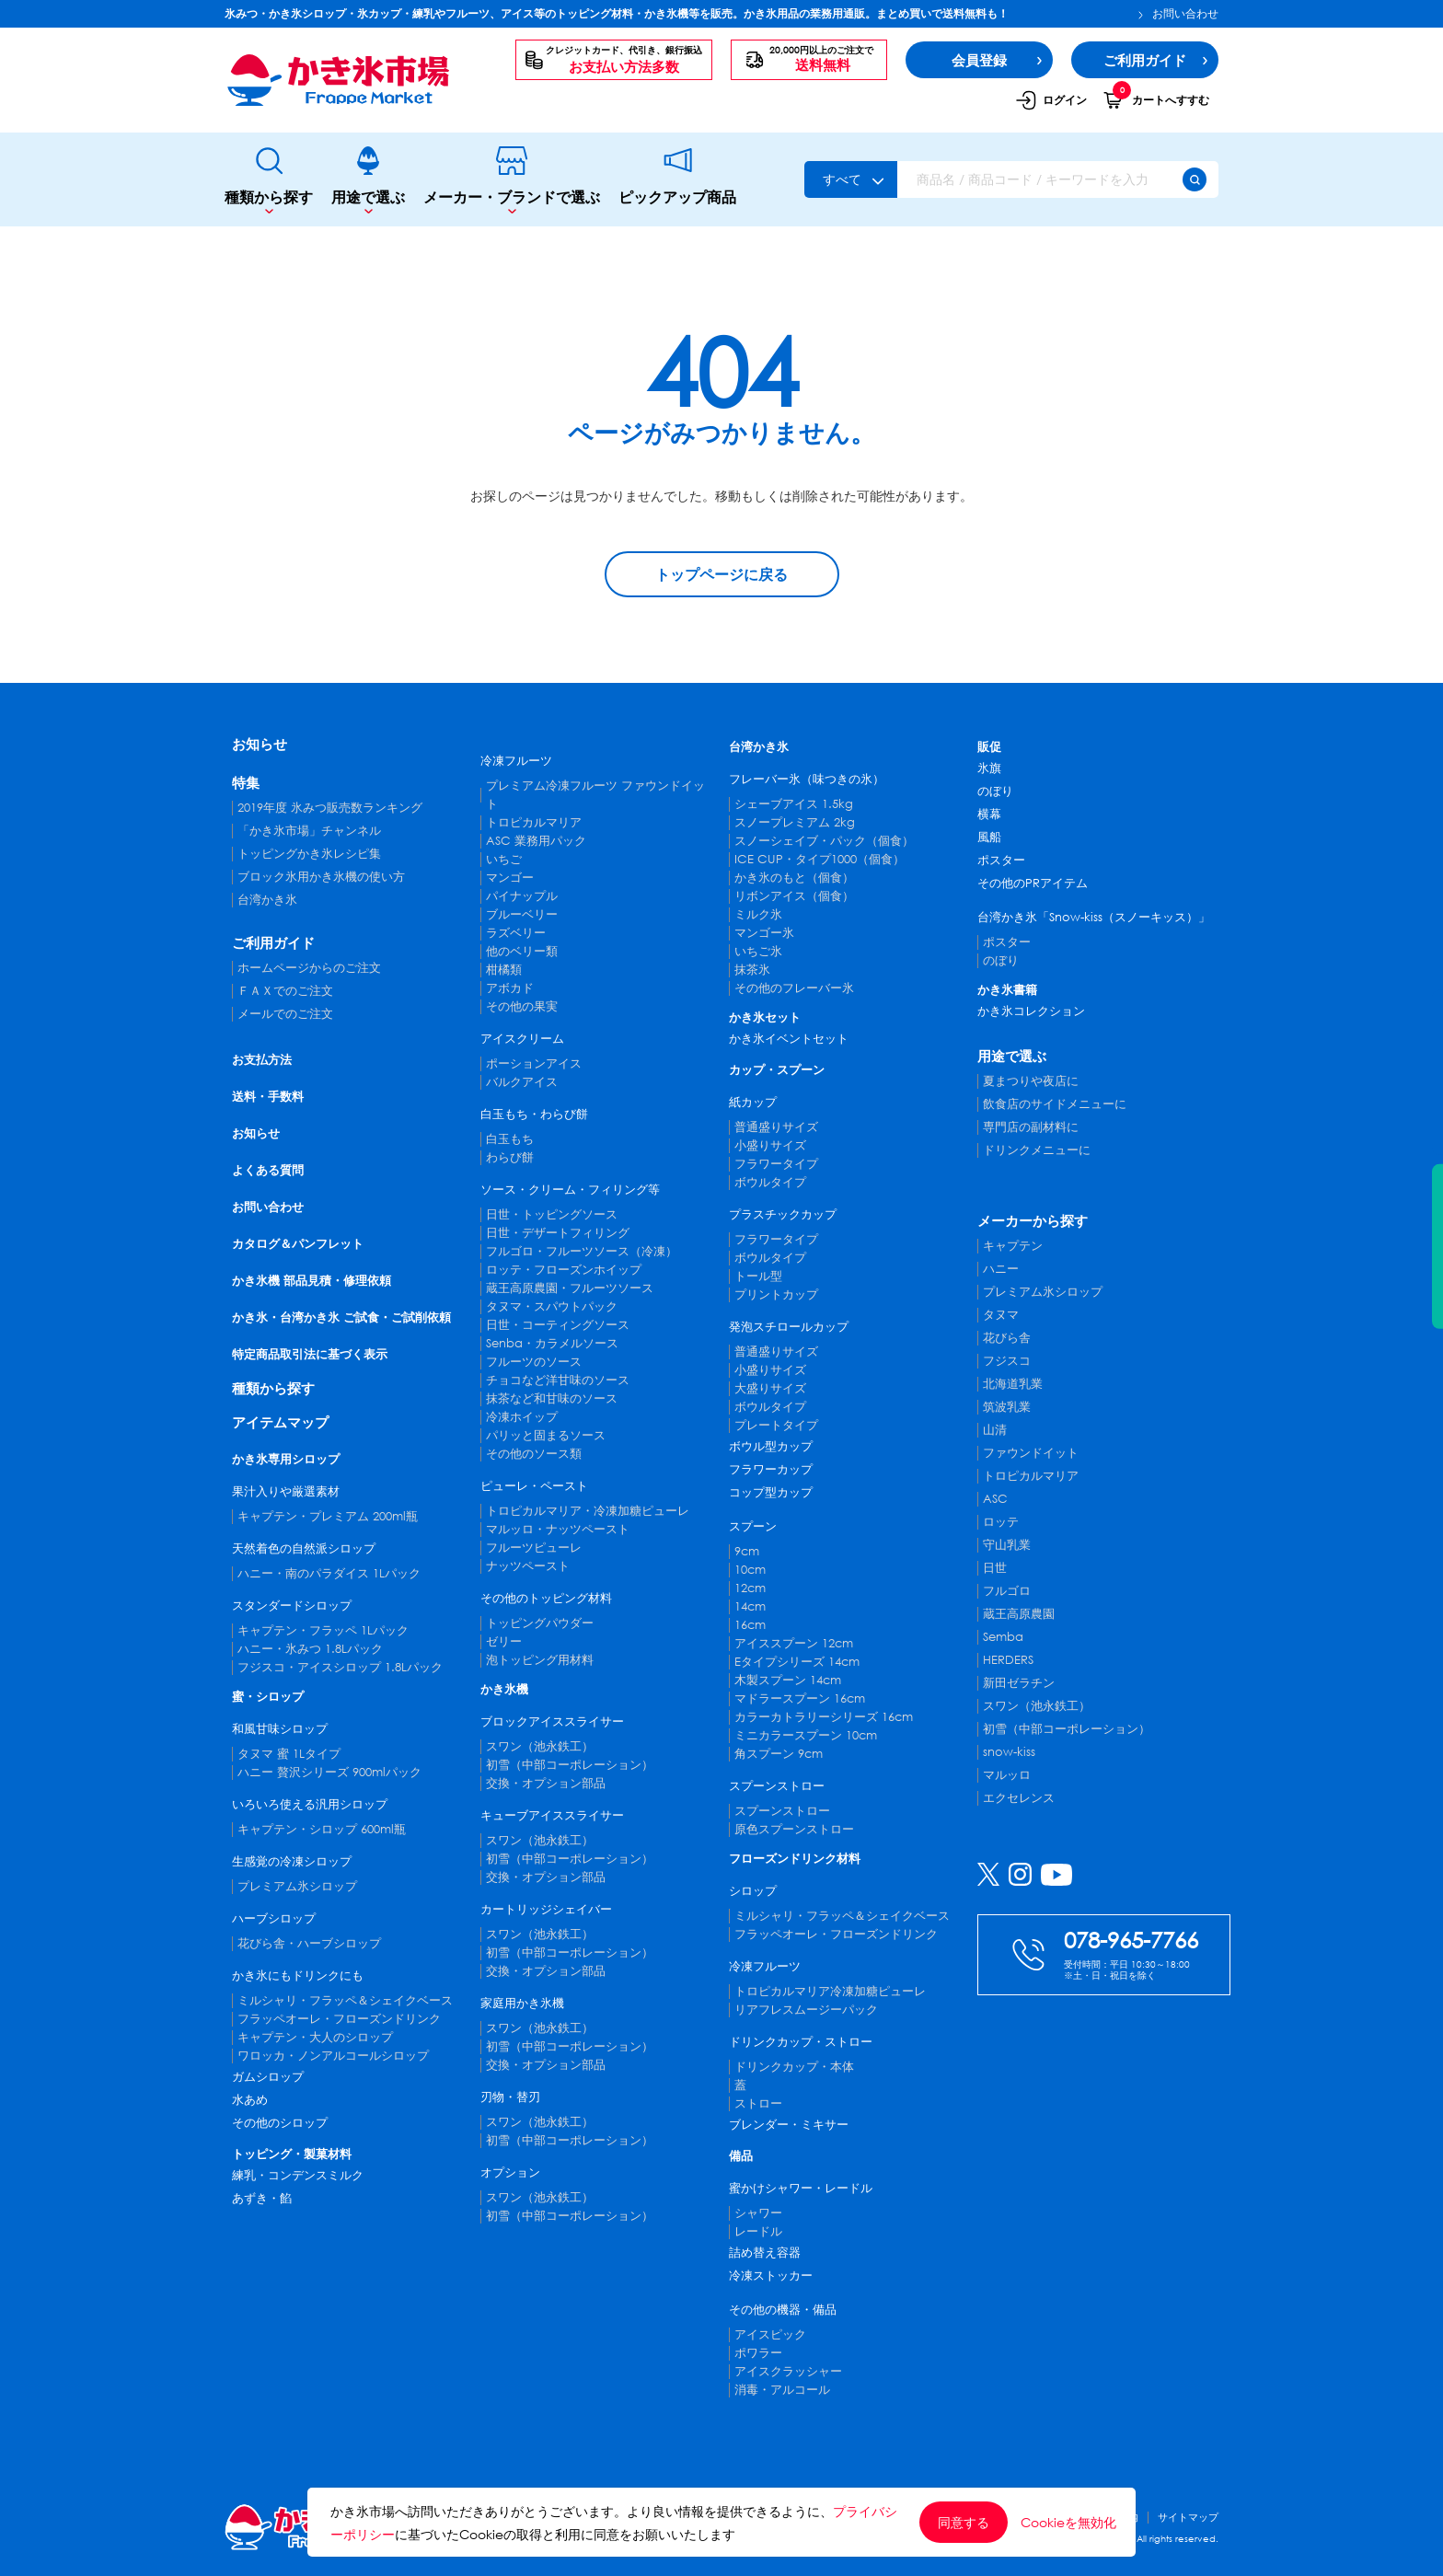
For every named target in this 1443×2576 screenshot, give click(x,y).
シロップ (753, 1891)
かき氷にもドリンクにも (298, 1975)
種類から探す (269, 180)
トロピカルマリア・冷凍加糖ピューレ (587, 1511)
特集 (246, 782)
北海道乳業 (1013, 1384)
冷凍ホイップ (522, 1417)
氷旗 (989, 768)
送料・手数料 (268, 1096)
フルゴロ (1007, 1591)
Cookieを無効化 (1068, 2522)
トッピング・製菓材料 (292, 2154)
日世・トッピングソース (552, 1214)
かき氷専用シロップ (286, 1459)
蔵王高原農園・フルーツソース (569, 1288)
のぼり (995, 791)
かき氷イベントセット (788, 1038)
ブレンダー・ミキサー (788, 2124)
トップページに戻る (721, 573)
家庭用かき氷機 (522, 2003)
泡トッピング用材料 (540, 1660)
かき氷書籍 (1007, 990)
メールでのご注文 (285, 1014)
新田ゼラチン (1019, 1683)
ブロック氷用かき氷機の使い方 (321, 876)
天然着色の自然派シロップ (303, 1548)
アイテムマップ (280, 1421)
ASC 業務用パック (536, 841)
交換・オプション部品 (546, 1783)
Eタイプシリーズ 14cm (797, 1661)
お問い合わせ (1178, 13)
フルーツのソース (534, 1361)
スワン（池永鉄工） (540, 1746)
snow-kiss (1009, 1752)
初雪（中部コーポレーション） (569, 1765)
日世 (995, 1568)
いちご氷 (758, 951)
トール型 (758, 1276)
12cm (750, 1588)
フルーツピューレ (534, 1547)
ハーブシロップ (274, 1918)
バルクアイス (522, 1082)
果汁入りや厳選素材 (286, 1491)
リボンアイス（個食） (794, 896)
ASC (995, 1499)
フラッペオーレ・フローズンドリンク (339, 2019)
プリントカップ (776, 1294)
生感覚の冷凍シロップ (292, 1861)
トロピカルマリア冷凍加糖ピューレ (830, 1991)
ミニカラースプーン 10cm (805, 1735)
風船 (989, 837)
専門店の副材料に (1031, 1127)
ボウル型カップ (771, 1446)
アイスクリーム (522, 1038)
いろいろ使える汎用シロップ (309, 1804)
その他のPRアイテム (1032, 883)
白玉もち (510, 1139)
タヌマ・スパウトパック (552, 1306)
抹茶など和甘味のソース (552, 1398)
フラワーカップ (771, 1469)
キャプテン (1013, 1245)
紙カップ (753, 1102)
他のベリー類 (522, 951)
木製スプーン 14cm (787, 1680)
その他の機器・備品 (783, 2309)
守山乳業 (1007, 1545)
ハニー (1001, 1268)
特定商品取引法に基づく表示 (309, 1354)
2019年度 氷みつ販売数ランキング (329, 807)
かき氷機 (504, 1689)
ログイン (1051, 100)
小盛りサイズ (770, 1145)
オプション (510, 2172)
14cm (750, 1606)
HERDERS (1008, 1660)
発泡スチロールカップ (788, 1326)
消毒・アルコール (782, 2389)
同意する (963, 2522)
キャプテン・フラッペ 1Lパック (323, 1630)
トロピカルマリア (534, 822)
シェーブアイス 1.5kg (793, 804)
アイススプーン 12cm (793, 1643)
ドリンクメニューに (1037, 1150)
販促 (989, 747)
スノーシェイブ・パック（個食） (824, 841)
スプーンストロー (777, 1786)
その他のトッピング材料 (546, 1598)
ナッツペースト (528, 1566)
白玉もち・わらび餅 (534, 1114)
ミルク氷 (758, 914)
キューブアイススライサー (552, 1815)
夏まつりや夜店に (1031, 1081)
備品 (741, 2156)
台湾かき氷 (267, 899)
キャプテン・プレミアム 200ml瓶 (327, 1516)
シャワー (758, 2213)
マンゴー (510, 877)
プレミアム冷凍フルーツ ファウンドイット (595, 795)
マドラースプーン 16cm (799, 1698)
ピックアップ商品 (677, 179)
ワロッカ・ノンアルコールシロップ (333, 2055)
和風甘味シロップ (280, 1729)
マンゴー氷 (764, 933)
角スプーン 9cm (778, 1754)
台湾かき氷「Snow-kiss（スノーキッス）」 (1093, 917)
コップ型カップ (771, 1492)
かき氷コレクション (1031, 1011)
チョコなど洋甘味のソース (557, 1380)
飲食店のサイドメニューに (1054, 1104)
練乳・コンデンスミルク (298, 2175)
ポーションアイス (534, 1063)
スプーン (753, 1526)
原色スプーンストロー (794, 1829)
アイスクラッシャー (788, 2371)
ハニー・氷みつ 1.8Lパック (310, 1649)
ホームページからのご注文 (309, 968)
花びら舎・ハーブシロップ (309, 1943)
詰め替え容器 (765, 2252)
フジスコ (1007, 1361)
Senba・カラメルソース (552, 1343)
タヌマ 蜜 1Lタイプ (289, 1754)
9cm (746, 1551)
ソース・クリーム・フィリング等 (570, 1189)
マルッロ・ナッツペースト (557, 1529)
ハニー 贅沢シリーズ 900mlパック (329, 1772)
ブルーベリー (522, 914)
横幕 (989, 814)
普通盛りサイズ (776, 1127)
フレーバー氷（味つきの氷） (806, 779)
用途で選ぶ (368, 180)
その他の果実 (522, 1006)
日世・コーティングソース (557, 1325)
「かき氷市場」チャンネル (309, 830)
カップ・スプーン (777, 1070)
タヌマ (1001, 1315)
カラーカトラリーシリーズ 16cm (823, 1717)
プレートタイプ (776, 1425)
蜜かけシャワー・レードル (800, 2188)
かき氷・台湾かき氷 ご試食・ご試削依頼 (341, 1317)
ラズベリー (516, 933)
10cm (750, 1569)
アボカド (510, 988)
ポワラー (758, 2353)
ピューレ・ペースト (534, 1486)
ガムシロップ (268, 2077)
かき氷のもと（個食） (794, 877)
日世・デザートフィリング (557, 1233)
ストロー (758, 2103)
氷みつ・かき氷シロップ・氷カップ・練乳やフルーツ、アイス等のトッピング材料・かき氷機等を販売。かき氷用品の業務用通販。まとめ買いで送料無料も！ (617, 13)
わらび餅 (510, 1157)
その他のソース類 (534, 1453)
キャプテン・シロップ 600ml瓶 (321, 1829)
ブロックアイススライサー (552, 1721)
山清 (995, 1430)
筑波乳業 (1007, 1407)
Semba (1003, 1637)
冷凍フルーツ (516, 760)
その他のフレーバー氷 (794, 988)
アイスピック (770, 2334)
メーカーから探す (1032, 1220)
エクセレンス (1019, 1798)
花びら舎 (1007, 1338)
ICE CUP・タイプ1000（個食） (819, 859)
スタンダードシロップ (292, 1605)
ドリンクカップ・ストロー (800, 2042)
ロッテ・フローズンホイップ (563, 1269)
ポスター (1001, 860)
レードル (758, 2231)
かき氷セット (765, 1017)
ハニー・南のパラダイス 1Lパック (329, 1573)
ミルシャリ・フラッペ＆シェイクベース (345, 2000)
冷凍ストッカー (771, 2275)
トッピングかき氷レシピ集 (309, 853)
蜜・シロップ (268, 1696)
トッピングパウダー (540, 1623)
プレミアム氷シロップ (297, 1886)
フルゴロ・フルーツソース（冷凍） (581, 1251)
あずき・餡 (262, 2198)
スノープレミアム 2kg (794, 822)
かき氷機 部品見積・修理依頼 (311, 1280)
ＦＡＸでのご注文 (285, 991)
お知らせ (259, 743)
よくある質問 (268, 1170)
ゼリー (504, 1641)
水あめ (250, 2100)
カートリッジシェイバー (546, 1909)
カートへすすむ (1156, 99)
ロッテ (1001, 1522)
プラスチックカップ (783, 1214)
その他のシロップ (280, 2123)
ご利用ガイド (273, 942)
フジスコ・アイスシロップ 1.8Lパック (340, 1667)
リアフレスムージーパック (806, 2009)
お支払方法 (262, 1060)
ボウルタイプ (770, 1182)
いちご (504, 859)
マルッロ (1007, 1775)
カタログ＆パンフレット (298, 1244)
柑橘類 (504, 969)
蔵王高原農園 (1019, 1614)
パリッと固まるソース (546, 1435)
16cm (750, 1625)
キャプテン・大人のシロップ (315, 2037)
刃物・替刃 (510, 2097)
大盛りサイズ (770, 1388)
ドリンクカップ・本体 (794, 2066)
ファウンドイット (1031, 1453)
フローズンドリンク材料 (794, 1858)
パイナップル (522, 896)
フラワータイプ (776, 1164)
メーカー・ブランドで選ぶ (511, 180)
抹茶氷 (752, 969)
